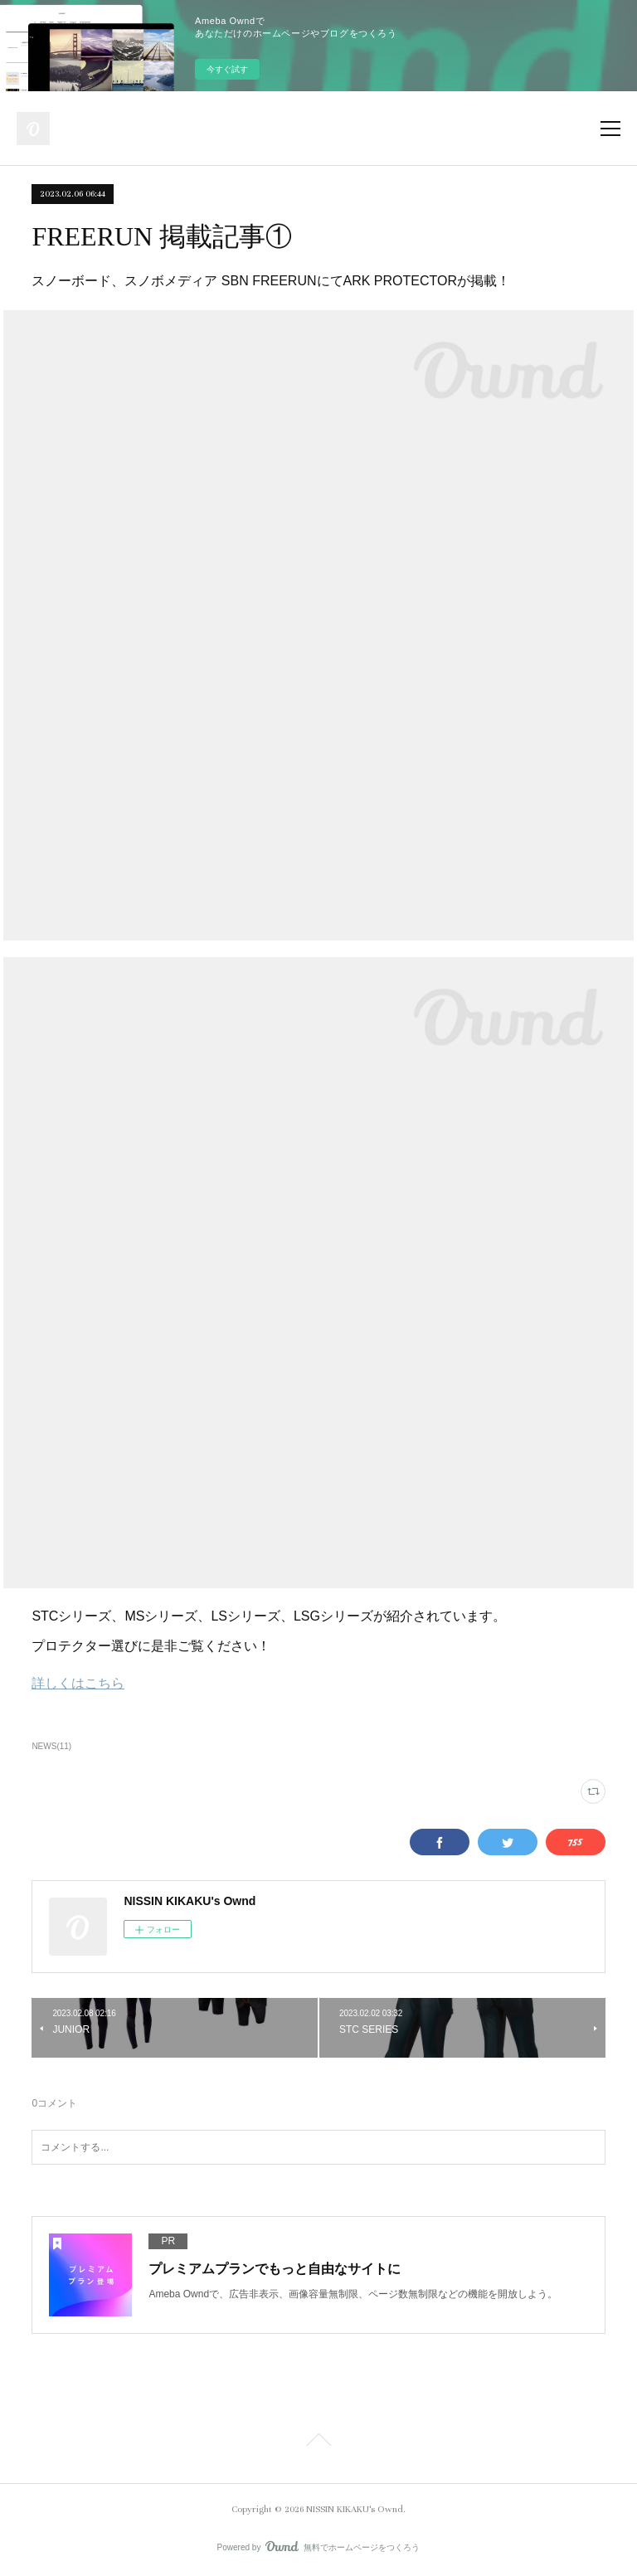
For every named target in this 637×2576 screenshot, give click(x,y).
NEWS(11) (51, 1746)
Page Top (318, 2442)
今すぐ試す (227, 69)
